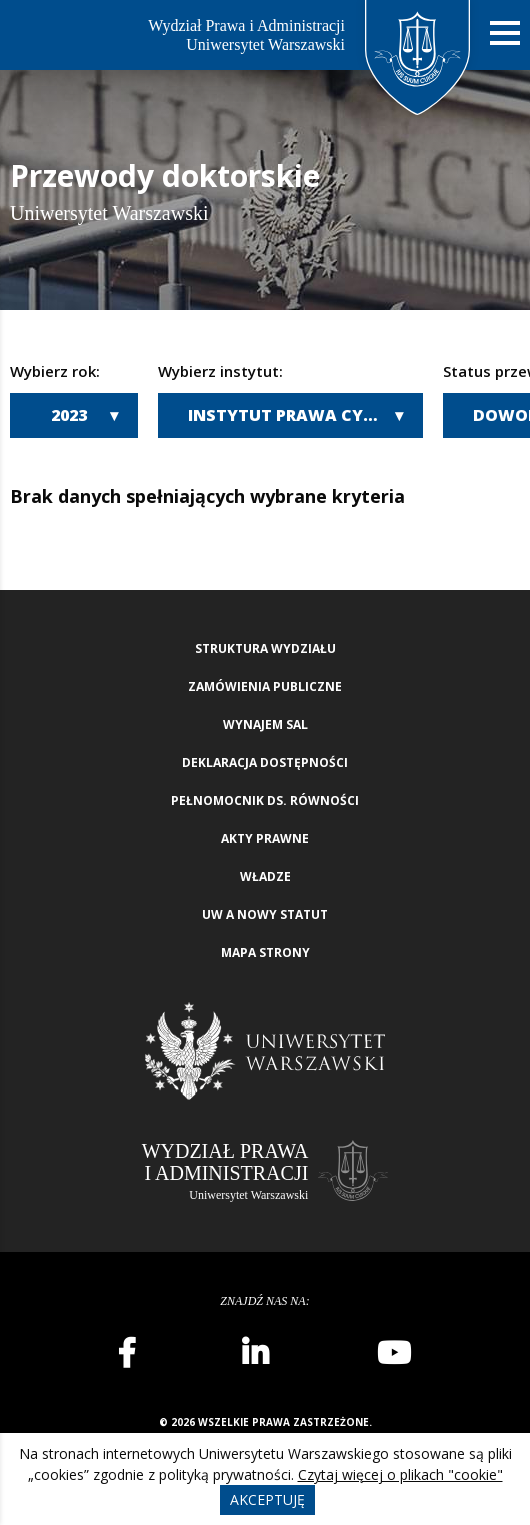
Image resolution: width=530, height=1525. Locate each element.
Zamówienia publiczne (265, 686)
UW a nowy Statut (265, 914)
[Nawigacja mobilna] (505, 33)
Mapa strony (265, 952)
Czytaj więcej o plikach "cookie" (400, 1474)
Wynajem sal (265, 724)
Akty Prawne (265, 838)
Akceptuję (267, 1499)
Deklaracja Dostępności (265, 762)
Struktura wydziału (265, 648)
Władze (265, 876)
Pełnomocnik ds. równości (265, 800)
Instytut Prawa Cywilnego (305, 415)
